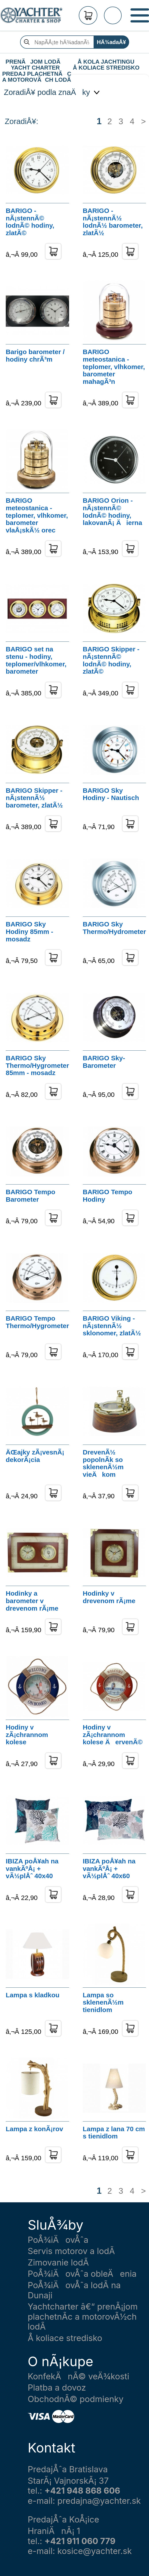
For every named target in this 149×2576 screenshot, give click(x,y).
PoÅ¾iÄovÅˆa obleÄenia (82, 2274)
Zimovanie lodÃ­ (58, 2262)
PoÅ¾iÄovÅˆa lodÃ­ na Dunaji (74, 2290)
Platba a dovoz (57, 2388)
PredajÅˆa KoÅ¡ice (63, 2519)
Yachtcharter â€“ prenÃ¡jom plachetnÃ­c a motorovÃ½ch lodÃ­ (83, 2317)
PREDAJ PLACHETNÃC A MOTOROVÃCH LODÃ (36, 74)
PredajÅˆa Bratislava (68, 2469)
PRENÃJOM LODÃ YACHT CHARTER (35, 61)
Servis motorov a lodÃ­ (71, 2251)
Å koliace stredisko (65, 2338)
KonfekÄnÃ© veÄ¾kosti (78, 2376)
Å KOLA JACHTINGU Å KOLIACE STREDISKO (106, 61)
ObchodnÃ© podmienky (76, 2399)
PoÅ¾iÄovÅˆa (58, 2240)
